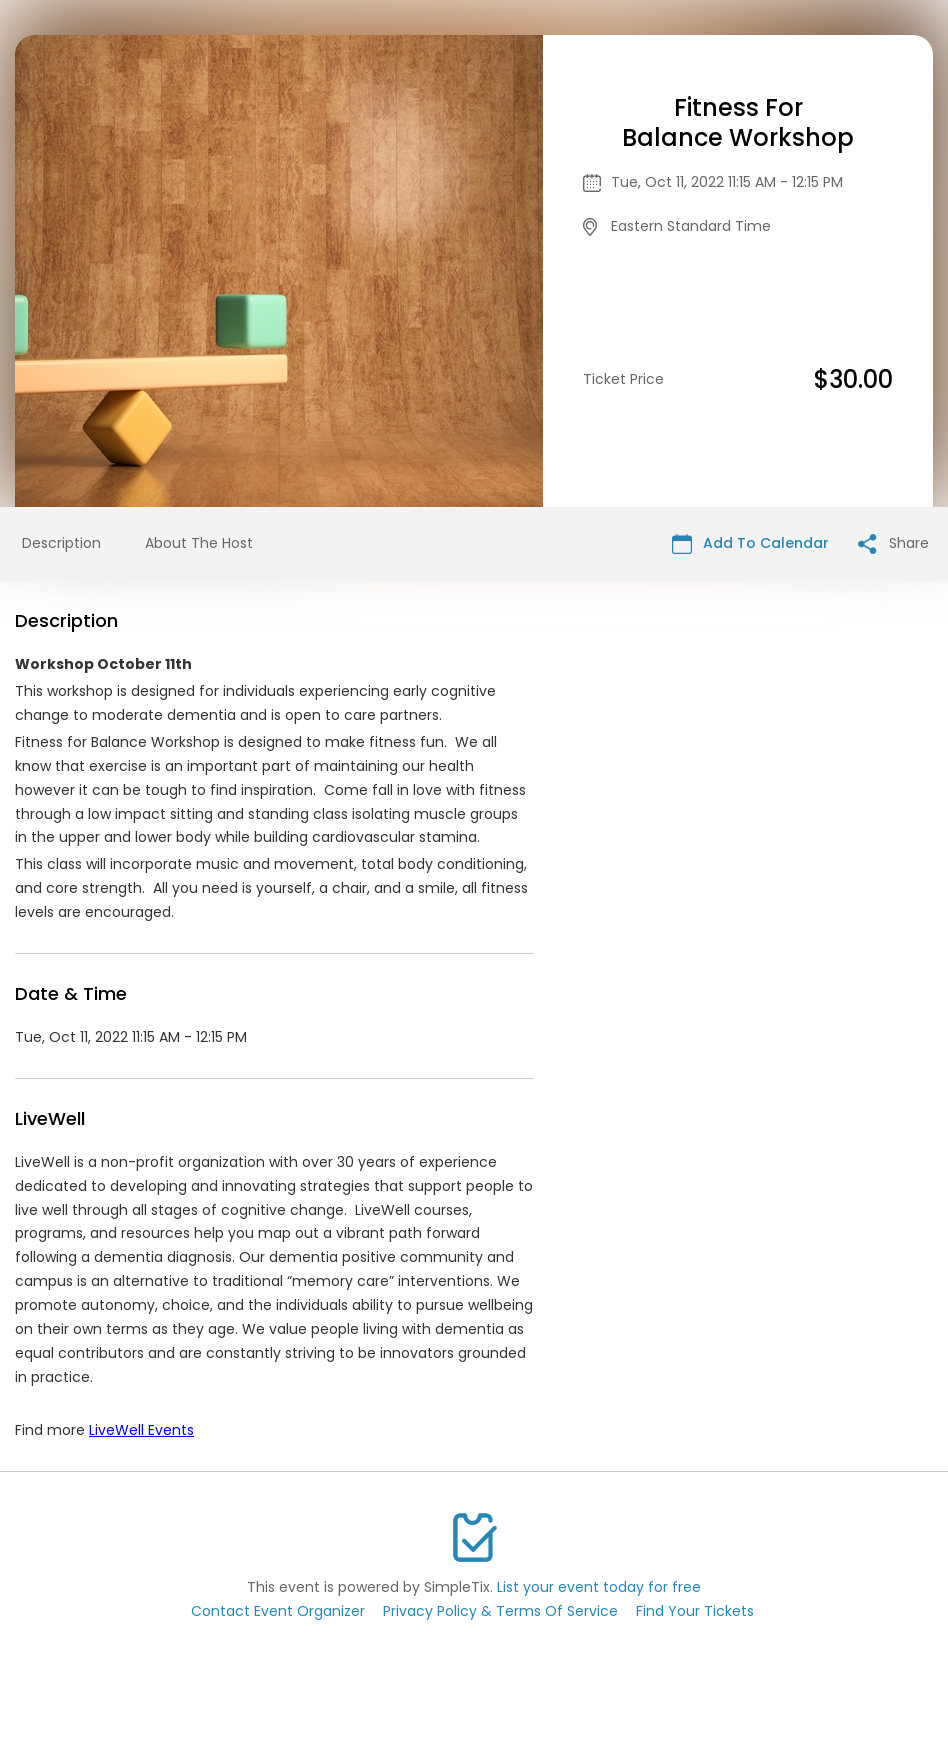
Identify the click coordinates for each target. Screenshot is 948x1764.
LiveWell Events (141, 1430)
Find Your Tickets (695, 1611)
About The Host (199, 543)
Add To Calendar (750, 543)
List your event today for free (599, 1587)
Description (61, 543)
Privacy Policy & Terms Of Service (500, 1611)
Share (893, 543)
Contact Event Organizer (278, 1611)
